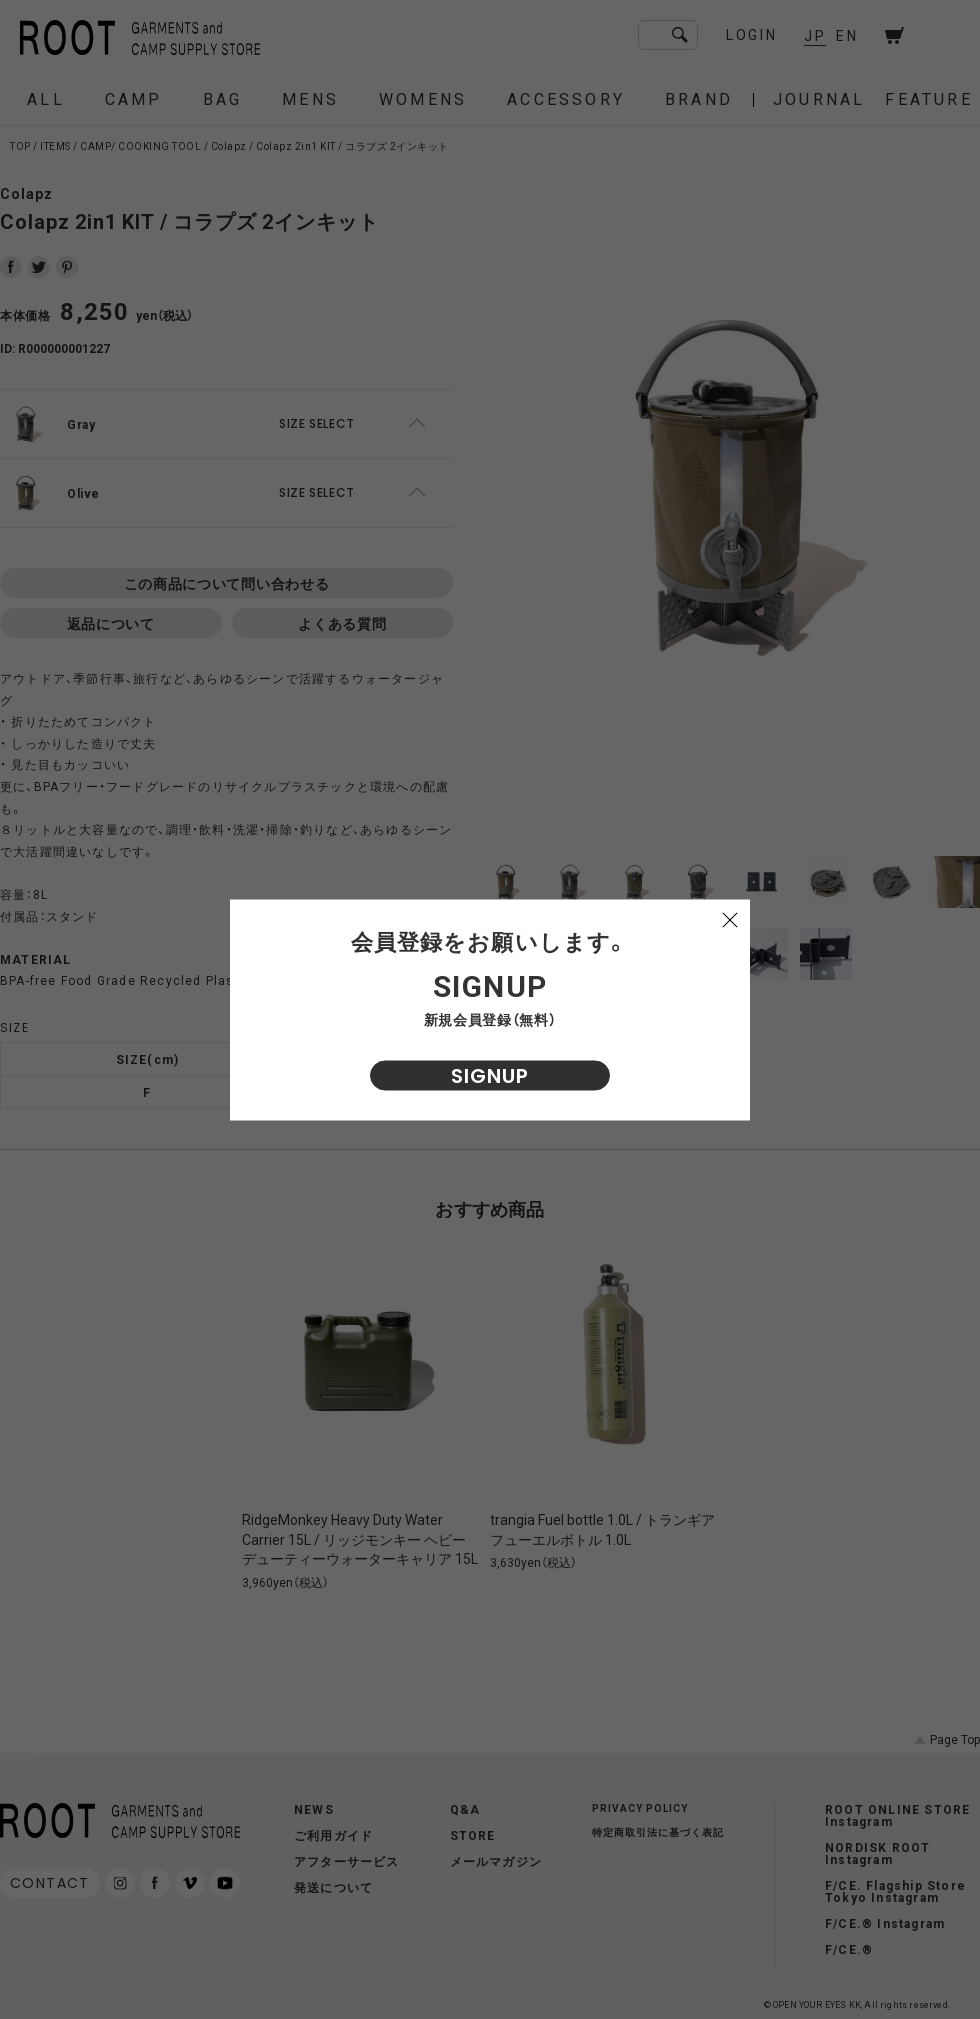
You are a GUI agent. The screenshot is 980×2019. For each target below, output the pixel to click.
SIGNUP (490, 1075)
